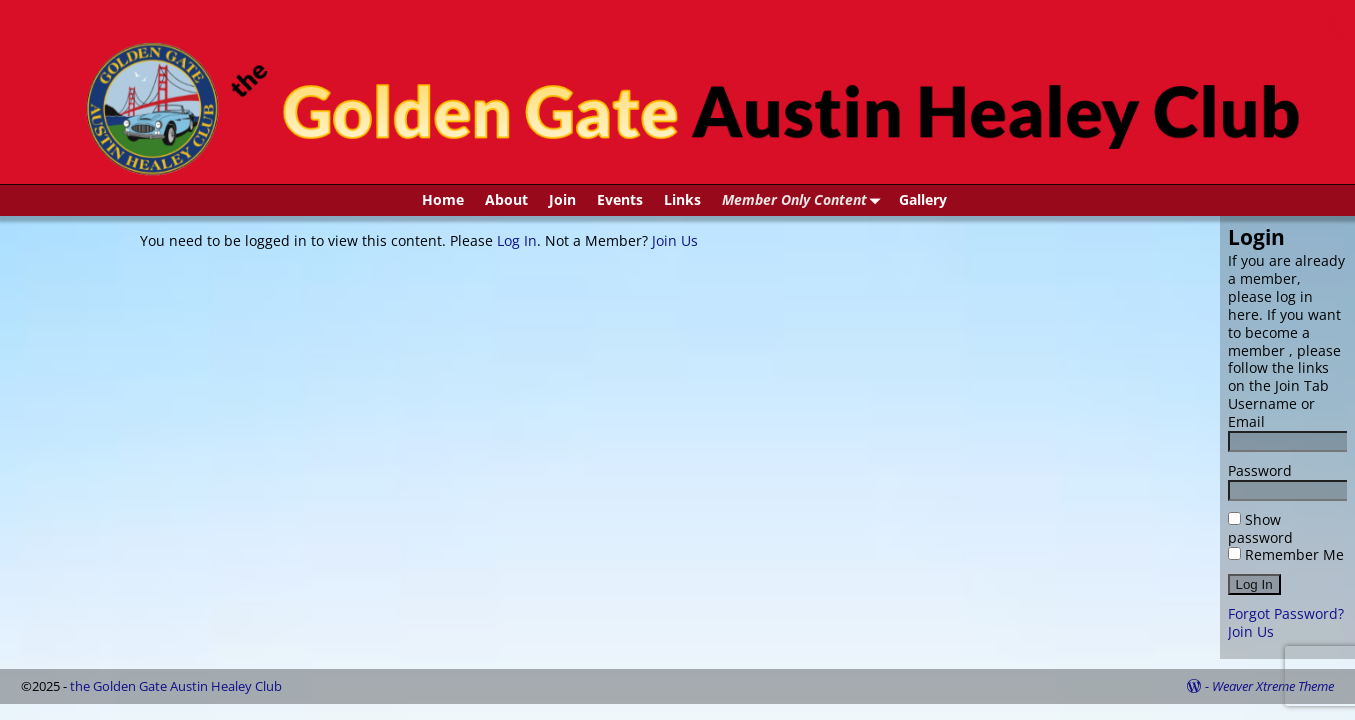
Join (562, 199)
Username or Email (1271, 412)
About (506, 199)
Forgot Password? (1286, 613)
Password (1260, 470)
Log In (517, 240)
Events (620, 199)
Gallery (923, 199)
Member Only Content (805, 200)
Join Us (675, 240)
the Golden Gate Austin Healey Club (176, 686)
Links (682, 199)
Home (443, 199)
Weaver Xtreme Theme (1273, 686)
